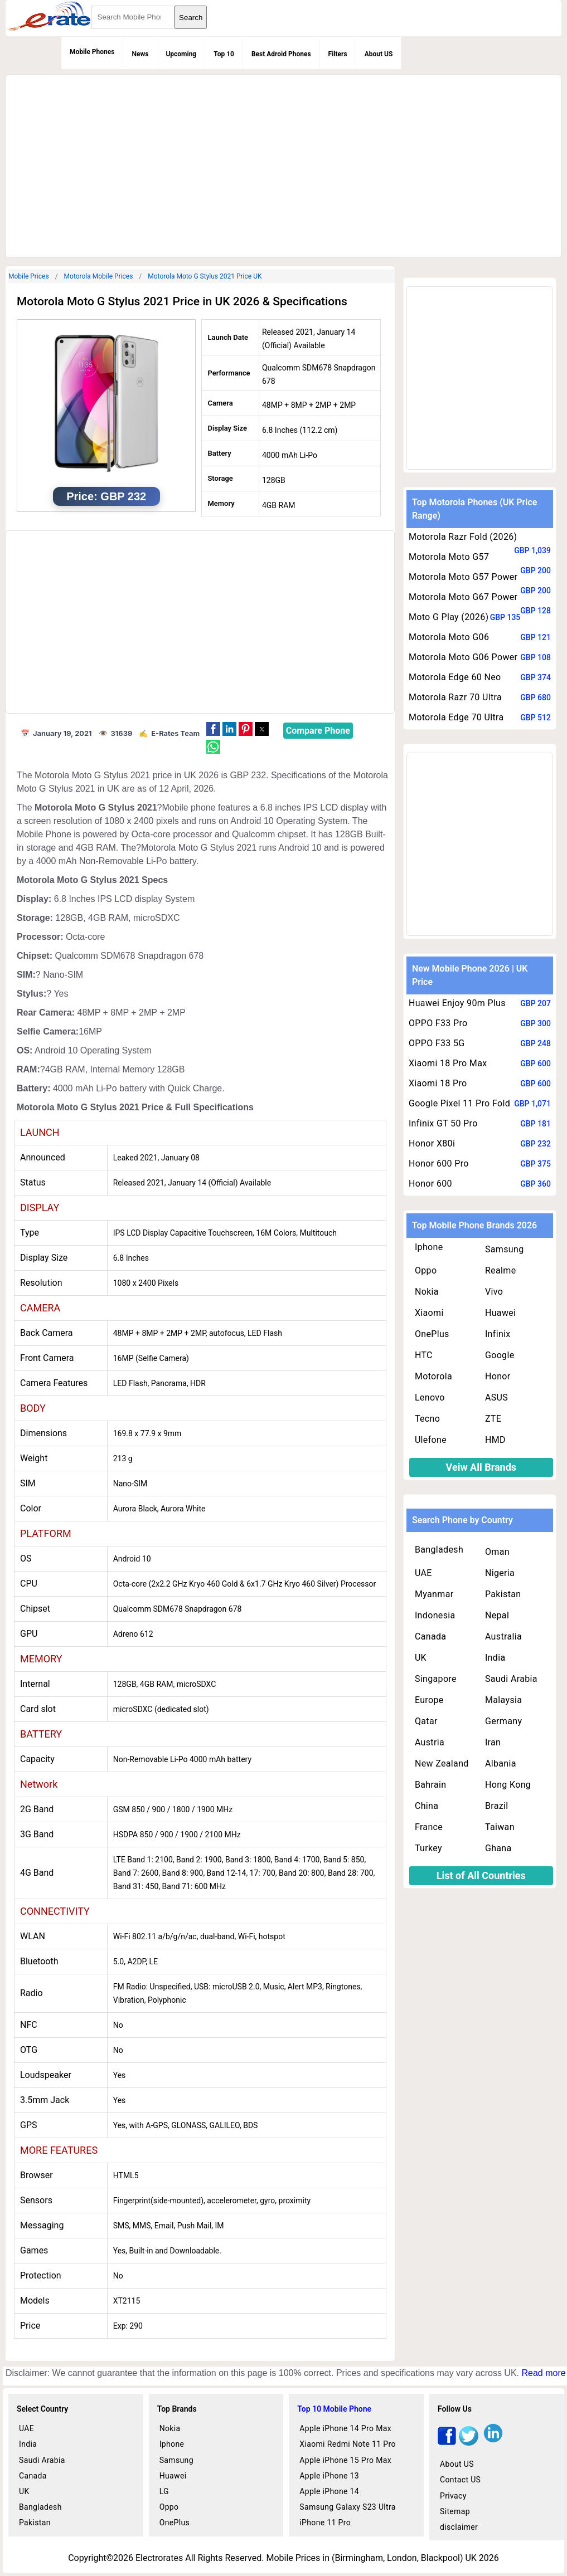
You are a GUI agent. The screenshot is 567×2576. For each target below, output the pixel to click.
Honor (498, 1376)
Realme (500, 1270)
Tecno (427, 1418)
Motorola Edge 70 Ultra (456, 717)
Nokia (427, 1291)
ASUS (496, 1397)
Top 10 (224, 54)
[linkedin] (493, 2442)
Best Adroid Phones (281, 54)
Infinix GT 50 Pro (443, 1123)
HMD (495, 1440)
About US (379, 54)
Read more (543, 2373)
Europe (429, 1700)
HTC (424, 1355)
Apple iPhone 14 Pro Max (345, 2428)
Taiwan (500, 1827)
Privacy (453, 2495)
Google (500, 1355)
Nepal (497, 1615)
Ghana (498, 1848)
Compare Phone (318, 730)
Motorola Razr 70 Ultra (455, 697)
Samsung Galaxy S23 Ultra (347, 2506)
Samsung (504, 1249)
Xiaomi (429, 1312)
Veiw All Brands (481, 1467)
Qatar (426, 1721)
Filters (337, 54)
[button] (213, 729)
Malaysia (503, 1700)
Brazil (496, 1806)
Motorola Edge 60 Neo (455, 677)
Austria (429, 1742)
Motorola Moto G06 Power (463, 657)
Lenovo (430, 1397)
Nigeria (500, 1573)
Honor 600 (430, 1183)
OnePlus (432, 1334)
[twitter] (468, 2442)
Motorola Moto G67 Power (463, 597)
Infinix (498, 1334)
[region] (282, 164)
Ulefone (431, 1440)
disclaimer (459, 2527)
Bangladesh (439, 1549)
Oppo (426, 1270)
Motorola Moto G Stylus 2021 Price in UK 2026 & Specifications (182, 301)
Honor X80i (432, 1143)
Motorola (433, 1376)
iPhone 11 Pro (325, 2522)
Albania (500, 1763)
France (429, 1827)
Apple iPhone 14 (329, 2491)
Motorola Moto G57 (449, 557)
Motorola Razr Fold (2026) (463, 536)
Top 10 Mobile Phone (334, 2408)
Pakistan (503, 1594)
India (495, 1657)
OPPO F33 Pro (438, 1023)
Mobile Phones (92, 52)
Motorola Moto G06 (449, 637)
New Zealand (442, 1763)
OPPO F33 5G (437, 1043)
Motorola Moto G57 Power (463, 577)
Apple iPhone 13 (329, 2475)
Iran (493, 1742)
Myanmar (434, 1594)
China (426, 1806)
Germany (503, 1721)
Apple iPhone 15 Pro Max (345, 2460)
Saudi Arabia (511, 1679)
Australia (503, 1636)
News (140, 54)
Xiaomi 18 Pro (438, 1083)
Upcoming (181, 54)
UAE (423, 1573)
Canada (430, 1636)
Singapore (436, 1679)
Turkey (428, 1848)
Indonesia (435, 1615)
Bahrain (430, 1784)
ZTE (493, 1418)
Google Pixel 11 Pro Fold (459, 1103)
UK (421, 1657)
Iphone (429, 1247)
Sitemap (455, 2511)
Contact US (460, 2479)
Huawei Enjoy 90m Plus (457, 1003)
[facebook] (447, 2442)
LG (164, 2491)
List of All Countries (481, 1875)
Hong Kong (508, 1784)
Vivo (494, 1291)
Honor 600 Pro (439, 1163)
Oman (497, 1551)
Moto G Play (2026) (449, 617)
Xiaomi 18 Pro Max (448, 1063)
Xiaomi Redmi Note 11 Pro (347, 2444)
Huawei (500, 1312)
